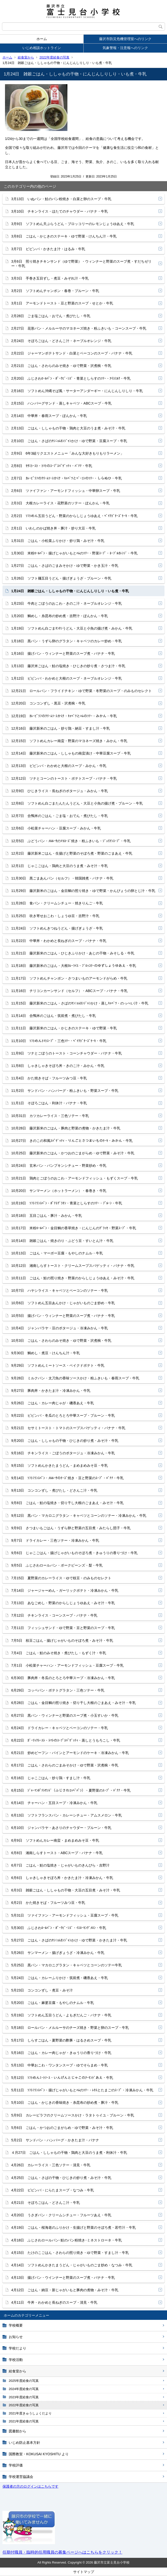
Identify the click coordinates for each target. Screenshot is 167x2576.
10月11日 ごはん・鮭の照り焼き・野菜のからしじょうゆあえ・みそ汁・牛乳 (72, 1278)
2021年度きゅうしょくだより (30, 2413)
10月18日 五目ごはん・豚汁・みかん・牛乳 (46, 1216)
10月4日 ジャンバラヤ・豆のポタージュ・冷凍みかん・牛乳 (59, 1328)
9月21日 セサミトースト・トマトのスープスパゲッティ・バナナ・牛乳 (68, 1428)
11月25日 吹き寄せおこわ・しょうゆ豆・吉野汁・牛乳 (55, 916)
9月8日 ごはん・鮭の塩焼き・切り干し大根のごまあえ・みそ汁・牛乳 (67, 1503)
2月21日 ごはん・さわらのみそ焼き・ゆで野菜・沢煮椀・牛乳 (61, 366)
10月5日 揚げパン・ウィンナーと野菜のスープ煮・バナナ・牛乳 (63, 1316)
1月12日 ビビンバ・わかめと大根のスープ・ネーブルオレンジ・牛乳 (66, 678)
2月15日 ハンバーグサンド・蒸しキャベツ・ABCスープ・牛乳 (61, 403)
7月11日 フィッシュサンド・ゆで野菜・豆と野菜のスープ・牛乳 (63, 1628)
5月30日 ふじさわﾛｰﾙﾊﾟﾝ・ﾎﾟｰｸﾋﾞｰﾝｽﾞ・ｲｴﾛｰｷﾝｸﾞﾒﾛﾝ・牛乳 (58, 1928)
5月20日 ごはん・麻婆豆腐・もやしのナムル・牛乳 (52, 2003)
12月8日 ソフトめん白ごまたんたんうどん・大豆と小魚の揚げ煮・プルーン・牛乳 (77, 803)
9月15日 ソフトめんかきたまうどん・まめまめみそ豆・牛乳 (59, 1465)
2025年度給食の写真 (24, 2381)
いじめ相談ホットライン (41, 48)
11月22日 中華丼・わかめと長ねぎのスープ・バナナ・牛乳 (58, 941)
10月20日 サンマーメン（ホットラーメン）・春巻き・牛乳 (58, 1191)
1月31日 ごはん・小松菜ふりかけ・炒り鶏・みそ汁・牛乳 (57, 541)
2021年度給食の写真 (24, 2421)
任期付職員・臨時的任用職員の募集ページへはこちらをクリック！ (62, 2552)
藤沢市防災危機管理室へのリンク (125, 39)
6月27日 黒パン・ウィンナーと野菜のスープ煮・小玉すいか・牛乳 (64, 1715)
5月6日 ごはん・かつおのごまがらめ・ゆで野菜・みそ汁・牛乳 (62, 2128)
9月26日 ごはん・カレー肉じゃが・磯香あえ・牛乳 (52, 1403)
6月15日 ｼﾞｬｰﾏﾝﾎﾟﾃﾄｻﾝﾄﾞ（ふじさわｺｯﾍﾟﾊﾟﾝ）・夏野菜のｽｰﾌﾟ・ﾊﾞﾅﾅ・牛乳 (71, 1790)
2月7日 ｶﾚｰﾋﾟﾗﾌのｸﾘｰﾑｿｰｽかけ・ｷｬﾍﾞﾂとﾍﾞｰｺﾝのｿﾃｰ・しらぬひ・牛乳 (66, 478)
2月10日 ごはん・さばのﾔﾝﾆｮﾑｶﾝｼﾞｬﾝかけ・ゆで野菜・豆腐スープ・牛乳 (69, 441)
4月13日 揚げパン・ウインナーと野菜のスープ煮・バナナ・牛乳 (63, 2278)
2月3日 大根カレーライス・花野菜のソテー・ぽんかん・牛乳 (60, 503)
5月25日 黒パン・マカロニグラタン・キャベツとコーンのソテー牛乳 (66, 1965)
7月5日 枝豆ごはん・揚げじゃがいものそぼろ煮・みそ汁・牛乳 (62, 1640)
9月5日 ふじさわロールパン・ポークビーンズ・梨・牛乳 (57, 1565)
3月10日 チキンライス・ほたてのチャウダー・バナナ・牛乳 (59, 211)
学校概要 (16, 2325)
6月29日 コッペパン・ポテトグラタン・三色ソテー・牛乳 (57, 1690)
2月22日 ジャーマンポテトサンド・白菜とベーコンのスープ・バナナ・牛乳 (71, 353)
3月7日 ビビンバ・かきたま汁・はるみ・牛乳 (48, 249)
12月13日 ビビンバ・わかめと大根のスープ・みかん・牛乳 (58, 766)
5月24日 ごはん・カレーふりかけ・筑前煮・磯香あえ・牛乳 (59, 1978)
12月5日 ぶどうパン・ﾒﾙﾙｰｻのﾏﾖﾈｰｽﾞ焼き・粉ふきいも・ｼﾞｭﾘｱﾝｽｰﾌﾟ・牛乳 (71, 841)
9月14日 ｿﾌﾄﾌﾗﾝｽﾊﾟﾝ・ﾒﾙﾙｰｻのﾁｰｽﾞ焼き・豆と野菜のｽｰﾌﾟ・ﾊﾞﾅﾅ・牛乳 (67, 1478)
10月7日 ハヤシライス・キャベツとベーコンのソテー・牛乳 (59, 1290)
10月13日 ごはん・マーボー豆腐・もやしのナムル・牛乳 (57, 1253)
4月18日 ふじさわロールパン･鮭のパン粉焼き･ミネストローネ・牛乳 (66, 2240)
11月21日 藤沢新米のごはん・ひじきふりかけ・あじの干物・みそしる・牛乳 (72, 953)
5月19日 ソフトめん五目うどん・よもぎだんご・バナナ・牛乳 (61, 2015)
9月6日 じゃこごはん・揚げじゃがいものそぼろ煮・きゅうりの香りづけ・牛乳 (74, 1553)
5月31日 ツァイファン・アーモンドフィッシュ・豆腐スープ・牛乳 (64, 1915)
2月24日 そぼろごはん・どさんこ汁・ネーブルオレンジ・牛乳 (61, 341)
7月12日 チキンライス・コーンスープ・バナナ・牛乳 (54, 1615)
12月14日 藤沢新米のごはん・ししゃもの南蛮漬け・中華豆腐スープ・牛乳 (71, 753)
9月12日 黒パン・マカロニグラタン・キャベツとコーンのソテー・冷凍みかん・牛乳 (78, 1516)
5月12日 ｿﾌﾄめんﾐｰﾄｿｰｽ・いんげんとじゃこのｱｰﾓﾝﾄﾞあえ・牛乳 (62, 2078)
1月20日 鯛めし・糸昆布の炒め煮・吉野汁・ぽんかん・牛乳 (59, 616)
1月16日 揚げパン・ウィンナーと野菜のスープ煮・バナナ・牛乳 (63, 653)
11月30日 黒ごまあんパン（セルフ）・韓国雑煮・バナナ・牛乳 (62, 878)
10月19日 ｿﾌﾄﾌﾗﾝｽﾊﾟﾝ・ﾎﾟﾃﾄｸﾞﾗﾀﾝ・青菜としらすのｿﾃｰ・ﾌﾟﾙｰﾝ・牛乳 (66, 1203)
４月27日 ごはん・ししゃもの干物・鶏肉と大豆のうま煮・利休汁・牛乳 (69, 2153)
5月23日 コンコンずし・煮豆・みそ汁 (42, 1990)
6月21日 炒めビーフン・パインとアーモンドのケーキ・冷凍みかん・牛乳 (70, 1753)
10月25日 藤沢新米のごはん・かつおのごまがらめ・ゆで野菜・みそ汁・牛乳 (72, 1153)
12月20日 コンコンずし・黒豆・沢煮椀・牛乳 (48, 703)
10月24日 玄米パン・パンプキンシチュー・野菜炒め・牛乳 (58, 1166)
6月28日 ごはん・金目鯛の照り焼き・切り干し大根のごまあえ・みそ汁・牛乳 (73, 1703)
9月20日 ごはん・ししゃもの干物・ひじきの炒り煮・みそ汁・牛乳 (64, 1441)
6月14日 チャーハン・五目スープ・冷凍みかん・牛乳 (54, 1803)
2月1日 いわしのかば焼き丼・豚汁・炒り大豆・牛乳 (53, 528)
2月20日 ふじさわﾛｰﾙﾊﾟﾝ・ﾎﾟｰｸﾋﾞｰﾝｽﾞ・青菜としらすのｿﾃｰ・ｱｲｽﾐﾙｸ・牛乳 (71, 378)
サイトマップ (83, 2572)
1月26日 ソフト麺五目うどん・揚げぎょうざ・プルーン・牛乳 (61, 578)
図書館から (17, 2431)
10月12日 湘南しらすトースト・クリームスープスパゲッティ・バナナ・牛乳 (72, 1266)
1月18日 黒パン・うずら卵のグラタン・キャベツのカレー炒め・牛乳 (66, 641)
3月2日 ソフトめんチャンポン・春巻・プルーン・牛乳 (55, 291)
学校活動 (16, 2360)
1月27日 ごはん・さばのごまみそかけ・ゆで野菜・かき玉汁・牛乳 (64, 566)
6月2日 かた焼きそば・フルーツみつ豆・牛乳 (48, 1903)
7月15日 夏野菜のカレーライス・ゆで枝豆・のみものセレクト (61, 1578)
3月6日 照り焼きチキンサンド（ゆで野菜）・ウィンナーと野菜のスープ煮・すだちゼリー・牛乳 (81, 263)
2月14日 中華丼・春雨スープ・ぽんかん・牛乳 (49, 416)
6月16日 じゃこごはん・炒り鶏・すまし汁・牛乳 (50, 1778)
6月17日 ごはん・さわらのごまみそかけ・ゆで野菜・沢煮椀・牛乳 (64, 1765)
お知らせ (16, 2337)
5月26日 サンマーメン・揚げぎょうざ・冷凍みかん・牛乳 (57, 1953)
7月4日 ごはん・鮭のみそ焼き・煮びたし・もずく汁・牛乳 (58, 1653)
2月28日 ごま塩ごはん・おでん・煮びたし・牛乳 (50, 316)
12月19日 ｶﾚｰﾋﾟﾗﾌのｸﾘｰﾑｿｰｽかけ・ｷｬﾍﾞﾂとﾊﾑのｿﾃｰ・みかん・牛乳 (64, 716)
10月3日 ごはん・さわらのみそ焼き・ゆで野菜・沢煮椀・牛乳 (61, 1341)
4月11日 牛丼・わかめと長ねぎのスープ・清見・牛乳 (54, 2302)
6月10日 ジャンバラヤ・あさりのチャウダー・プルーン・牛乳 (61, 1828)
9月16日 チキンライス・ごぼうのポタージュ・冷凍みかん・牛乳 (63, 1453)
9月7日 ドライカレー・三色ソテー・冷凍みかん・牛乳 (55, 1540)
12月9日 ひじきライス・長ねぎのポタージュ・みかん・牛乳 (59, 791)
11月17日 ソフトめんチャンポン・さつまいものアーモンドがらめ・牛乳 (69, 978)
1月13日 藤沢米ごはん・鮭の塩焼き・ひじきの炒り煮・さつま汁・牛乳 (68, 666)
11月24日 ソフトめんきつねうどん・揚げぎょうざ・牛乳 (57, 928)
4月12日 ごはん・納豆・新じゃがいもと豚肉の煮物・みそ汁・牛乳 (64, 2290)
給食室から (26, 57)
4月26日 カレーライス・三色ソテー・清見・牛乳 (50, 2165)
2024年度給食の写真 (24, 2389)
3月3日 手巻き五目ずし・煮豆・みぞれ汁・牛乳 (50, 278)
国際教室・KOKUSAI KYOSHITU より (39, 2454)
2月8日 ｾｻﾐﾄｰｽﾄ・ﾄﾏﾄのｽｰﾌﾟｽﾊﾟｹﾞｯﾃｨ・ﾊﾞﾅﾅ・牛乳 (51, 466)
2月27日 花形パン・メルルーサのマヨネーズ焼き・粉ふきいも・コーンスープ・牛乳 (78, 328)
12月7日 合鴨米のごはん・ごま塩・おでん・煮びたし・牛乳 (59, 816)
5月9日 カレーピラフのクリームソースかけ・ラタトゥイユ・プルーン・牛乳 (72, 2115)
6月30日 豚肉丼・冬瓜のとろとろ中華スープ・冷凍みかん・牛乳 (63, 1678)
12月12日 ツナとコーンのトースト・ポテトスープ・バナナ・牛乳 (64, 778)
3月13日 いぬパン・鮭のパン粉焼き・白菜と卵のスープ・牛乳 (61, 199)
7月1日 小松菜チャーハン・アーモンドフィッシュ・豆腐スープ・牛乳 (67, 1665)
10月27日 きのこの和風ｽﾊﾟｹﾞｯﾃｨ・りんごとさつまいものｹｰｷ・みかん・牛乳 (72, 1141)
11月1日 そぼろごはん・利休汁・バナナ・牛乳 (49, 1103)
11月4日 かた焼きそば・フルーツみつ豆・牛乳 (49, 1078)
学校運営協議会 (21, 2477)
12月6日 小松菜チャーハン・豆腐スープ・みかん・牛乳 (56, 828)
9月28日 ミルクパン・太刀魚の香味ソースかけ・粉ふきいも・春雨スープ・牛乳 (75, 1378)
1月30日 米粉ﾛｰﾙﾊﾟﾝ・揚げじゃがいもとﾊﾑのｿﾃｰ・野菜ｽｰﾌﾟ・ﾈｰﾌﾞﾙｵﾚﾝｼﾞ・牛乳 (74, 553)
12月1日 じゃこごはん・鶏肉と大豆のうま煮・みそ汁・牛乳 (59, 866)
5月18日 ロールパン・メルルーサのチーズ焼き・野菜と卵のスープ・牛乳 (70, 2028)
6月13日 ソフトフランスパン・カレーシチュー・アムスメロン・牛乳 (66, 1815)
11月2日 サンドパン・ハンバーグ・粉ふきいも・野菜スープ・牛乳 (64, 1091)
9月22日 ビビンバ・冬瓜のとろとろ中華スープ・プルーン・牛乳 (63, 1415)
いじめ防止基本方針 (24, 2443)
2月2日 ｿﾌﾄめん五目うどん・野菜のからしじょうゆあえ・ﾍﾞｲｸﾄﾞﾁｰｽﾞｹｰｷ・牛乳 (74, 516)
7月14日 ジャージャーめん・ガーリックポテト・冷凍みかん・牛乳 (64, 1590)
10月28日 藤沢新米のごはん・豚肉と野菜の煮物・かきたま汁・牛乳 (65, 1128)
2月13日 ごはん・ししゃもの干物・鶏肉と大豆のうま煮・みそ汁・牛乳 (68, 428)
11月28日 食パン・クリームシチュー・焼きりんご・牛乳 (57, 903)
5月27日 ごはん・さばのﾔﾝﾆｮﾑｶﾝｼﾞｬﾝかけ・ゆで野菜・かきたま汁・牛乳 (69, 1940)
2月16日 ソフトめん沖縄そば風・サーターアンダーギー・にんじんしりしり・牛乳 (77, 391)
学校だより (17, 2348)
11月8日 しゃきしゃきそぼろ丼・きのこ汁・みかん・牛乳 (57, 1066)
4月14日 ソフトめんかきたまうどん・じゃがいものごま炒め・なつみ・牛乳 (71, 2265)
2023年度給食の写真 (24, 2397)
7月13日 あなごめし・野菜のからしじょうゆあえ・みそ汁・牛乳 (63, 1603)
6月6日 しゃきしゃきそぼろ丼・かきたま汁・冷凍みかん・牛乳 (62, 1878)
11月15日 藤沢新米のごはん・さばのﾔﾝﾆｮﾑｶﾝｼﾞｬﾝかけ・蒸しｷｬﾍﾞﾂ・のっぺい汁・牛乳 (79, 1003)
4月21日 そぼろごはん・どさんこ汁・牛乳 (45, 2203)
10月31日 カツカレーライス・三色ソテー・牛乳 (50, 1116)
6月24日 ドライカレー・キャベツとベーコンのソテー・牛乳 (59, 1728)
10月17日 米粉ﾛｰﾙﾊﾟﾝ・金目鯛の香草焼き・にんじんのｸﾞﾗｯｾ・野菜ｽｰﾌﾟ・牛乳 (73, 1228)
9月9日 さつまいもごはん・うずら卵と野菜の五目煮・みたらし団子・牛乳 (71, 1528)
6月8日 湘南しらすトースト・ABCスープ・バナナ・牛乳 (57, 1853)
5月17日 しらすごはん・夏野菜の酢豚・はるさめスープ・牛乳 (61, 2040)
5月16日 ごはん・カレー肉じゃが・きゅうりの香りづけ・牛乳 (61, 2053)
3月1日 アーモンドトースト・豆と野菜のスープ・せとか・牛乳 (62, 303)
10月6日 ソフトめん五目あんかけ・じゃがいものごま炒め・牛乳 (63, 1303)
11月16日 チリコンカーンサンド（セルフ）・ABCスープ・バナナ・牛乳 (69, 991)
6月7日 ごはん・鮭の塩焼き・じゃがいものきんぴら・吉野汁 (60, 1865)
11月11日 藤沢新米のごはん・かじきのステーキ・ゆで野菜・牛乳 (64, 1028)
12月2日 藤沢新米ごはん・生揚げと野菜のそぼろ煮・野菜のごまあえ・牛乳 (71, 853)
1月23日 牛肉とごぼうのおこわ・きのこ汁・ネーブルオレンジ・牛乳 (66, 603)
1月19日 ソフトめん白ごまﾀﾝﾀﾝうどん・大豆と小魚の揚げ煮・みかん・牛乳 (71, 628)
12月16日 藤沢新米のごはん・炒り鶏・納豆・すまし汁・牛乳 (60, 728)
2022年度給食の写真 (54, 57)
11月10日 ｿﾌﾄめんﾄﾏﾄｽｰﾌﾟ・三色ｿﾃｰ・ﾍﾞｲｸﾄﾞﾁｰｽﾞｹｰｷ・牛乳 (58, 1041)
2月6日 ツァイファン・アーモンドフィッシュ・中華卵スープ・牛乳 (65, 491)
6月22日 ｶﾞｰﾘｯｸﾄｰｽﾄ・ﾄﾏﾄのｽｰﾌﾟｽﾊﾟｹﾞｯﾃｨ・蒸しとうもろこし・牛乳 (65, 1740)
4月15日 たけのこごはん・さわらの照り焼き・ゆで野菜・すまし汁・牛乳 (70, 2253)
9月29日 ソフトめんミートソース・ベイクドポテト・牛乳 (57, 1365)
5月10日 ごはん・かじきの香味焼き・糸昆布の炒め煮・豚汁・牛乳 (64, 2103)
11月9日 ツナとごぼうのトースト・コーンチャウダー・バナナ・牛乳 (66, 1053)
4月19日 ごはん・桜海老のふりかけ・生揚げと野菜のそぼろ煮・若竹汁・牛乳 (73, 2227)
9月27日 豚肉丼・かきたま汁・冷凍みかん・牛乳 (50, 1391)
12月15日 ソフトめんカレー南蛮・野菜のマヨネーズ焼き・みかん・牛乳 (69, 741)
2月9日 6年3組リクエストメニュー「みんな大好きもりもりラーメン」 (67, 453)
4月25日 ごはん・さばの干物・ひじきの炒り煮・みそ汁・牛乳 (61, 2178)
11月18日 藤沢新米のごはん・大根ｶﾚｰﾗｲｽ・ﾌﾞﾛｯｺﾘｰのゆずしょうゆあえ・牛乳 (73, 966)
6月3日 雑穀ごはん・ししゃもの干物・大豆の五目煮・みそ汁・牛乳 (65, 1890)
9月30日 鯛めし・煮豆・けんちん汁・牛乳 (45, 1353)
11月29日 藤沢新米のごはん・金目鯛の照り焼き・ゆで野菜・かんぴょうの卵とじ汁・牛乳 (83, 891)
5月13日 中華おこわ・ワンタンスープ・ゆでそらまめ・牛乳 (59, 2065)
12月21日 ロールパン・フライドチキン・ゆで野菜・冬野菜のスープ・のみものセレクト (81, 691)
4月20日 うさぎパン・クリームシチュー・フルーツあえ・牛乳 (61, 2215)
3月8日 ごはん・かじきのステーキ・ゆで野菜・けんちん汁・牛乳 (64, 236)
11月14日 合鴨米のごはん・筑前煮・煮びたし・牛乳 (53, 1016)
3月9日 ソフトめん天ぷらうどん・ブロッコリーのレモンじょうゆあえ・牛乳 (72, 224)
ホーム (41, 39)
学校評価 (16, 2465)
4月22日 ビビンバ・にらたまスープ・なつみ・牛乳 (52, 2190)
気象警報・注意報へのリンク (125, 48)
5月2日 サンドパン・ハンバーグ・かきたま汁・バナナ (55, 2140)
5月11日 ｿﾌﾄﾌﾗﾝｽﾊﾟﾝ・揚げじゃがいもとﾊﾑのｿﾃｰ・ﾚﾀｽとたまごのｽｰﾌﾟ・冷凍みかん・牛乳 (82, 2090)
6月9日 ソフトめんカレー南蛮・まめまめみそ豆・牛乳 (55, 1840)
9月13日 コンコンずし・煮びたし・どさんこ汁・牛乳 (54, 1490)
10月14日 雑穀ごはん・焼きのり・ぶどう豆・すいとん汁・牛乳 (62, 1241)
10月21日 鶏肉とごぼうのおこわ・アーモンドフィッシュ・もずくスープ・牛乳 (74, 1178)
